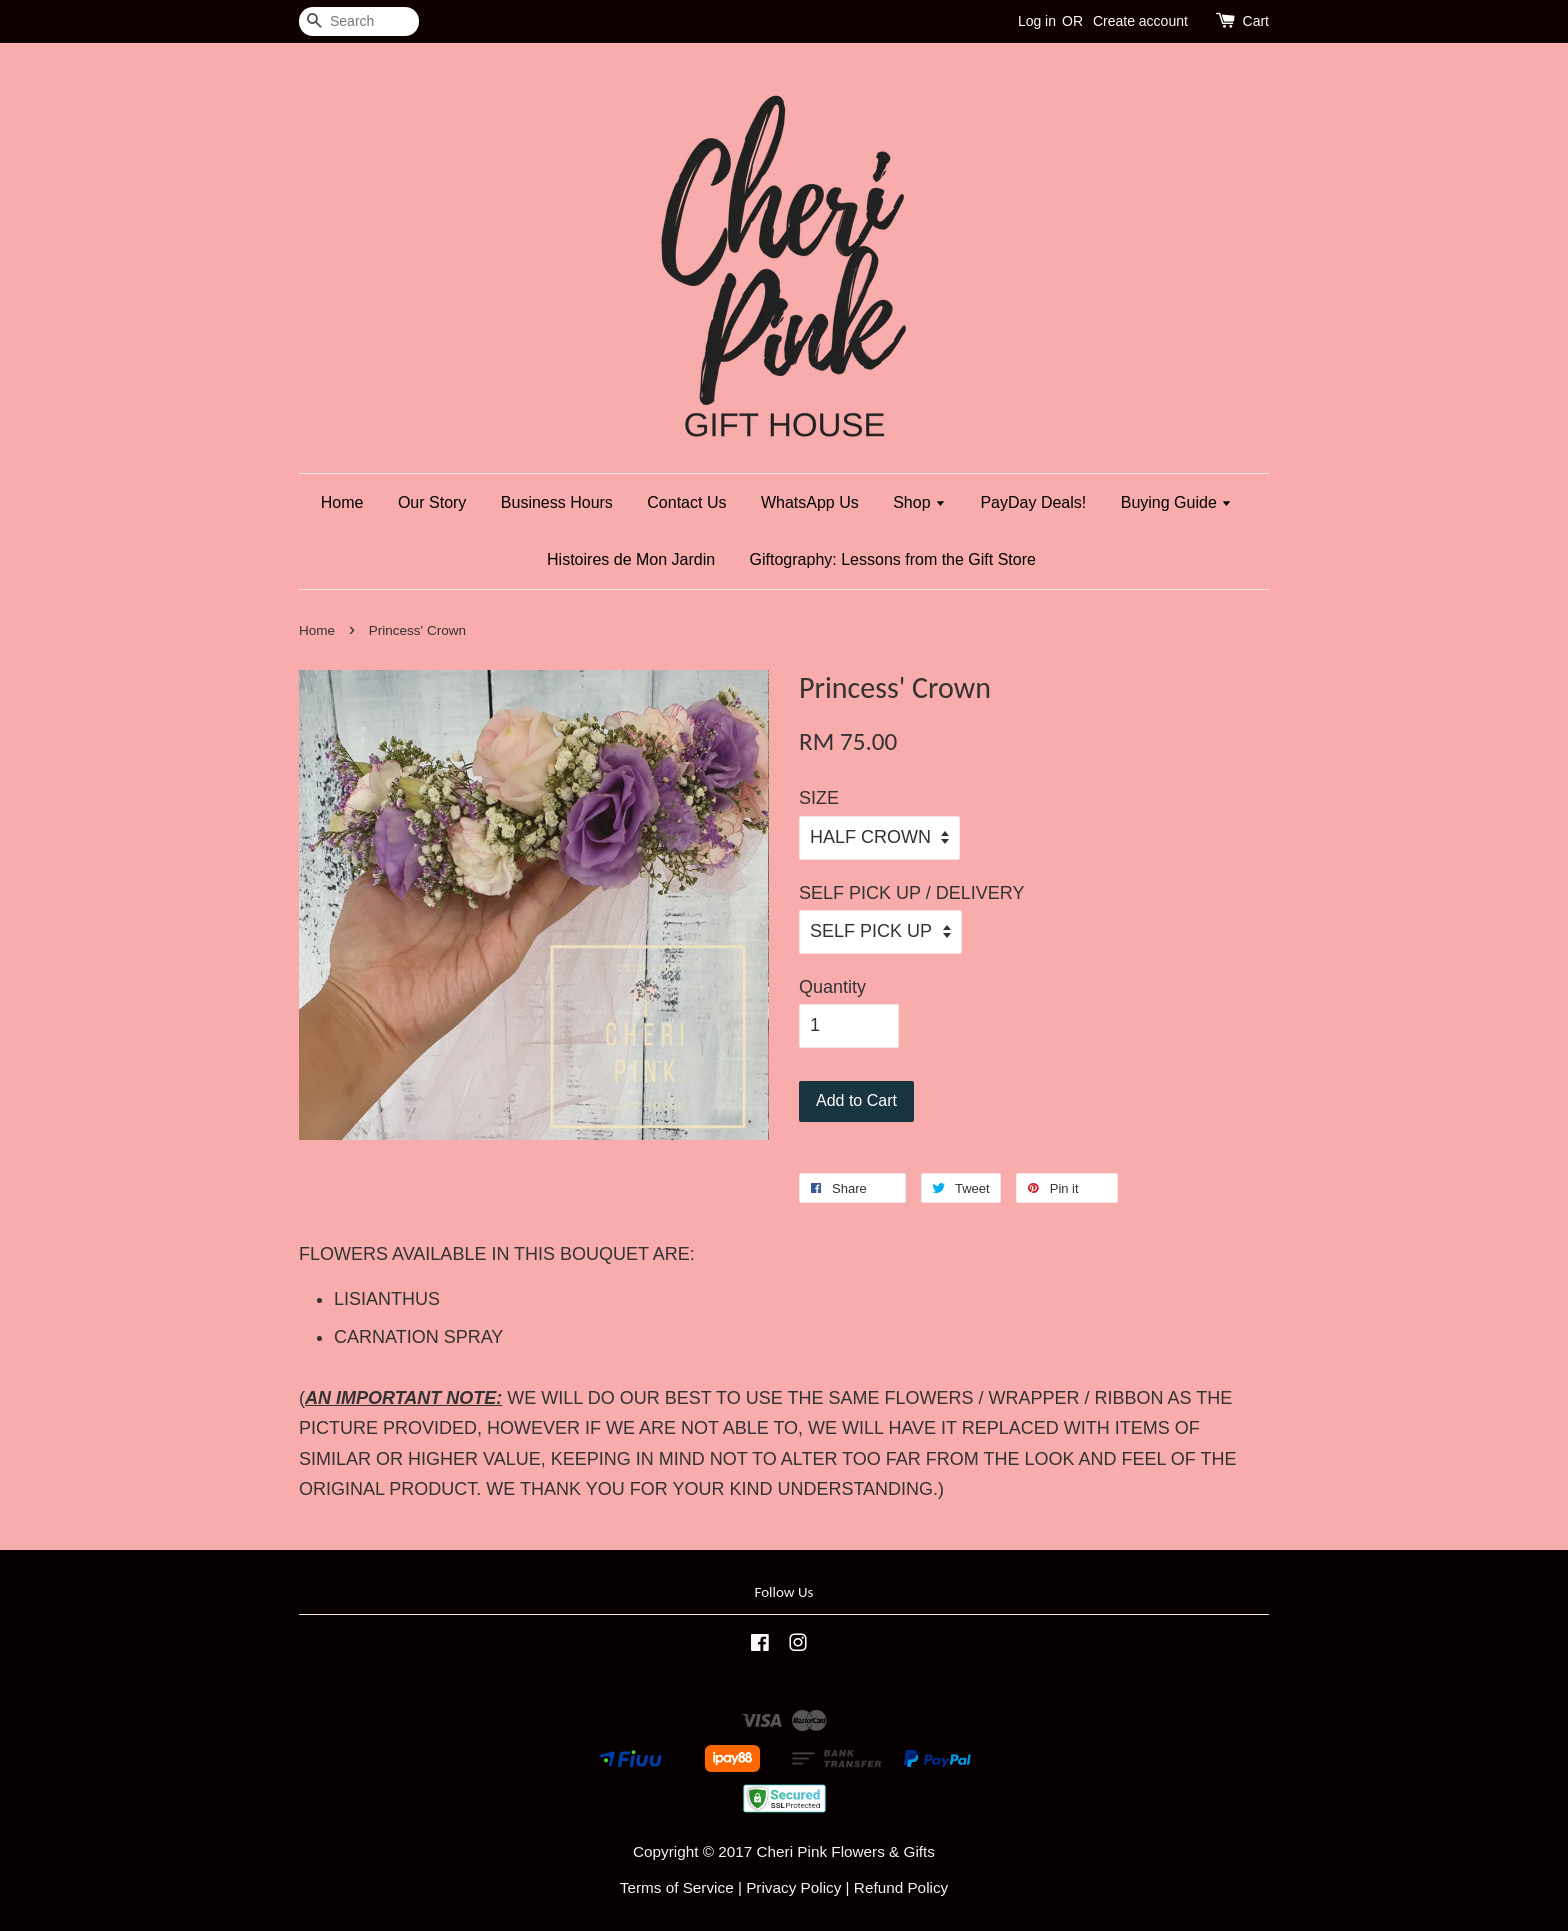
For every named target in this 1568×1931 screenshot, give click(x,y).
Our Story (432, 502)
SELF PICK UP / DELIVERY (911, 893)
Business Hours (557, 502)
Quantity (832, 987)
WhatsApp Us (810, 502)
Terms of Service (677, 1887)
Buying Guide (1177, 502)
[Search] (359, 21)
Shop (919, 502)
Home (342, 502)
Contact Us (686, 502)
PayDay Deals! (1033, 502)
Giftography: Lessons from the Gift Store (893, 559)
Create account (1140, 21)
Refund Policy (901, 1887)
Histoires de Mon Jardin (631, 559)
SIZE (819, 798)
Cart (1256, 21)
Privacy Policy (793, 1887)
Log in (1037, 21)
